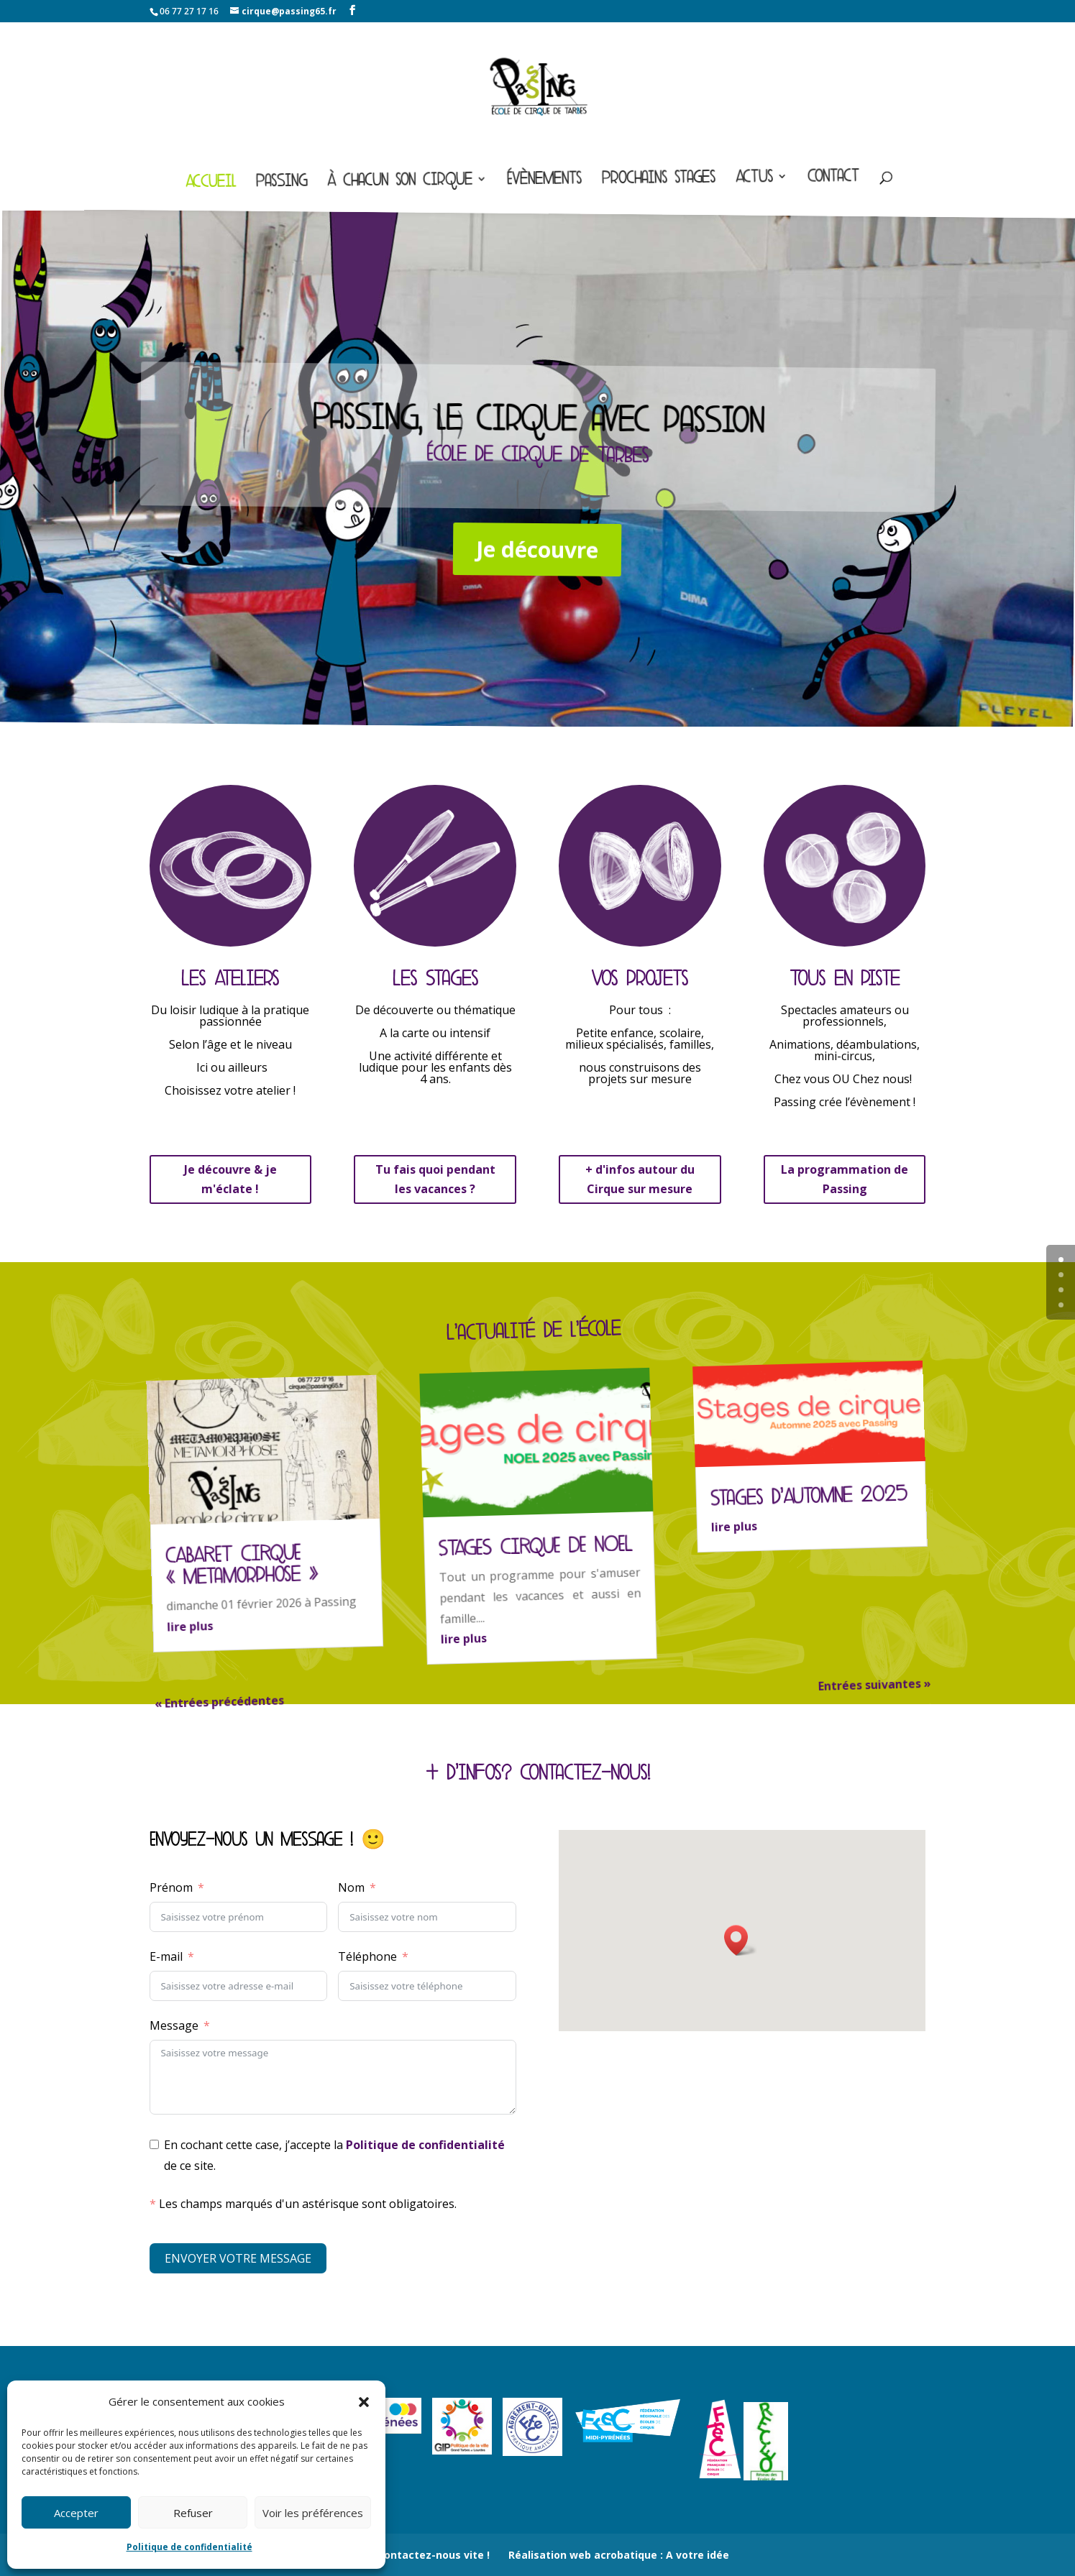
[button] (364, 2402)
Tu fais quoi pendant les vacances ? (435, 1179)
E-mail (166, 1956)
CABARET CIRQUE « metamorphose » (241, 1565)
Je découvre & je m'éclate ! (230, 1179)
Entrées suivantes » (874, 1684)
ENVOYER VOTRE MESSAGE (238, 2258)
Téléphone (367, 1956)
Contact (833, 178)
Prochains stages (658, 180)
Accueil (211, 184)
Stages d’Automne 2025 (808, 1496)
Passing (281, 183)
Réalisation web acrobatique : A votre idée (618, 2555)
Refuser (193, 2513)
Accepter (76, 2513)
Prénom (171, 1887)
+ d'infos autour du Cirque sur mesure (640, 1179)
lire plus (190, 1625)
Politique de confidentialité (189, 2547)
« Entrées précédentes (219, 1701)
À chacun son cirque (399, 182)
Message (174, 2025)
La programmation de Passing (844, 1179)
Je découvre (536, 549)
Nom (351, 1887)
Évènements (544, 180)
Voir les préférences (312, 2513)
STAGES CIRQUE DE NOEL (534, 1546)
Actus (754, 179)
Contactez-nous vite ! (434, 2555)
